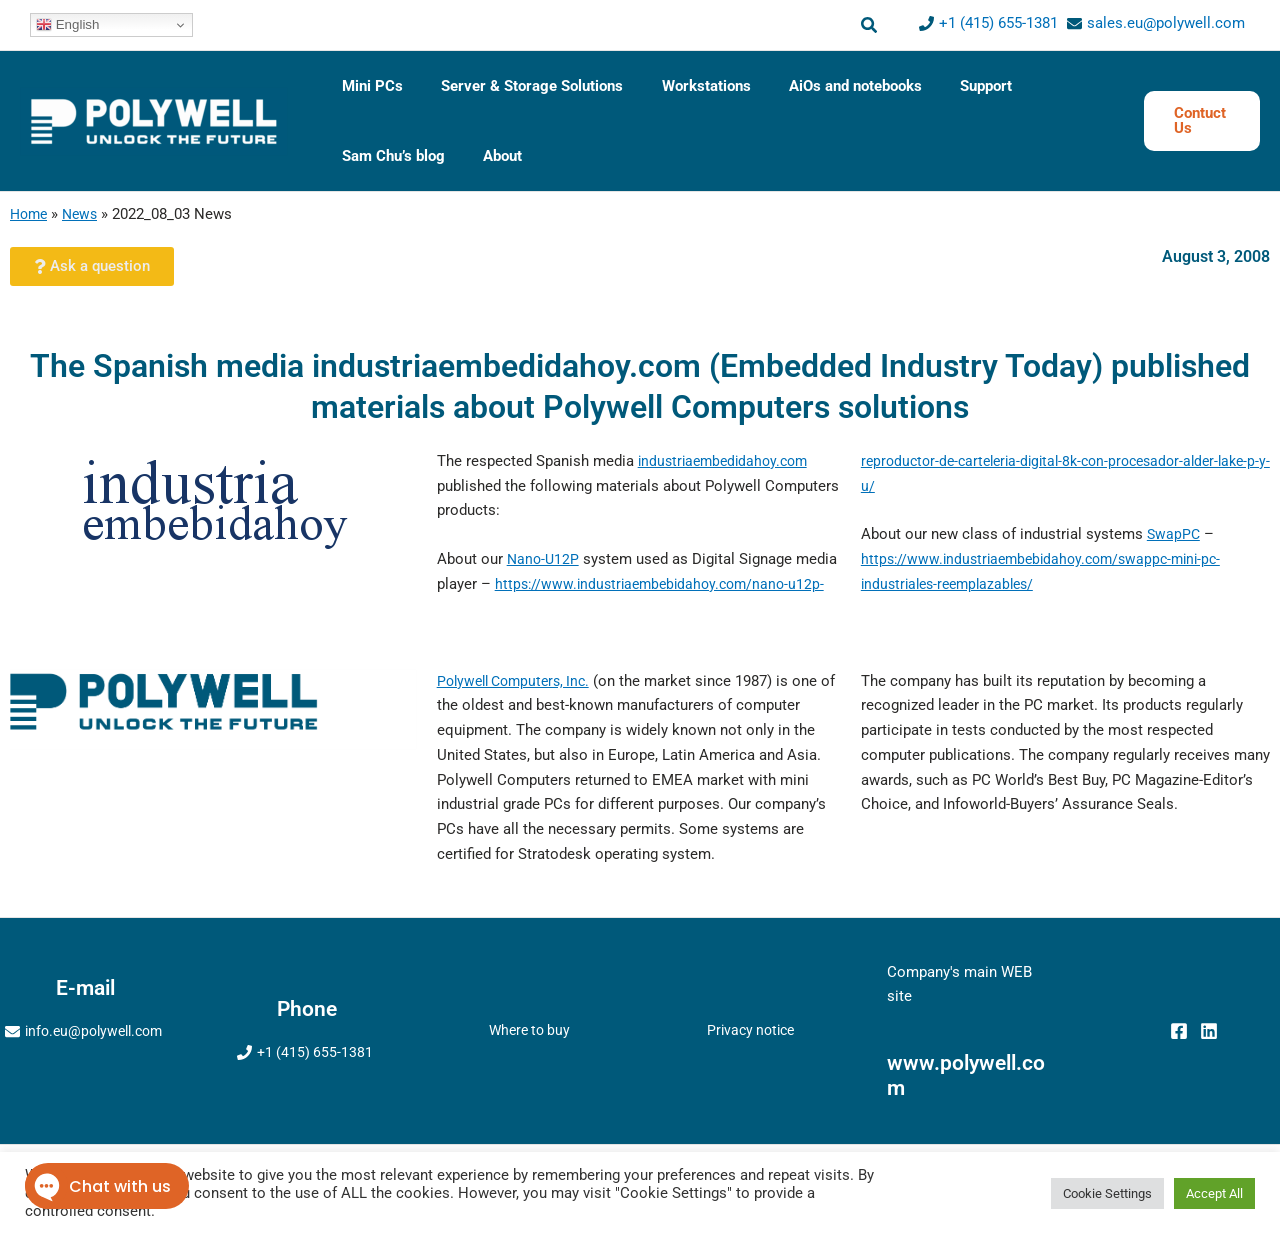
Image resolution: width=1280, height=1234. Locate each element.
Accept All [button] (1214, 1193)
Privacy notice (751, 1030)
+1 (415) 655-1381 (998, 23)
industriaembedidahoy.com (728, 461)
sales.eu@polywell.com (1166, 23)
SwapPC (1174, 534)
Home (30, 214)
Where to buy (529, 1030)
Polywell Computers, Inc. (519, 681)
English (67, 25)
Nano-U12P (544, 559)
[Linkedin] (1209, 1031)
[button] (870, 25)
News (85, 214)
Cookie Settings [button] (1107, 1193)
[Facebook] (1179, 1031)
